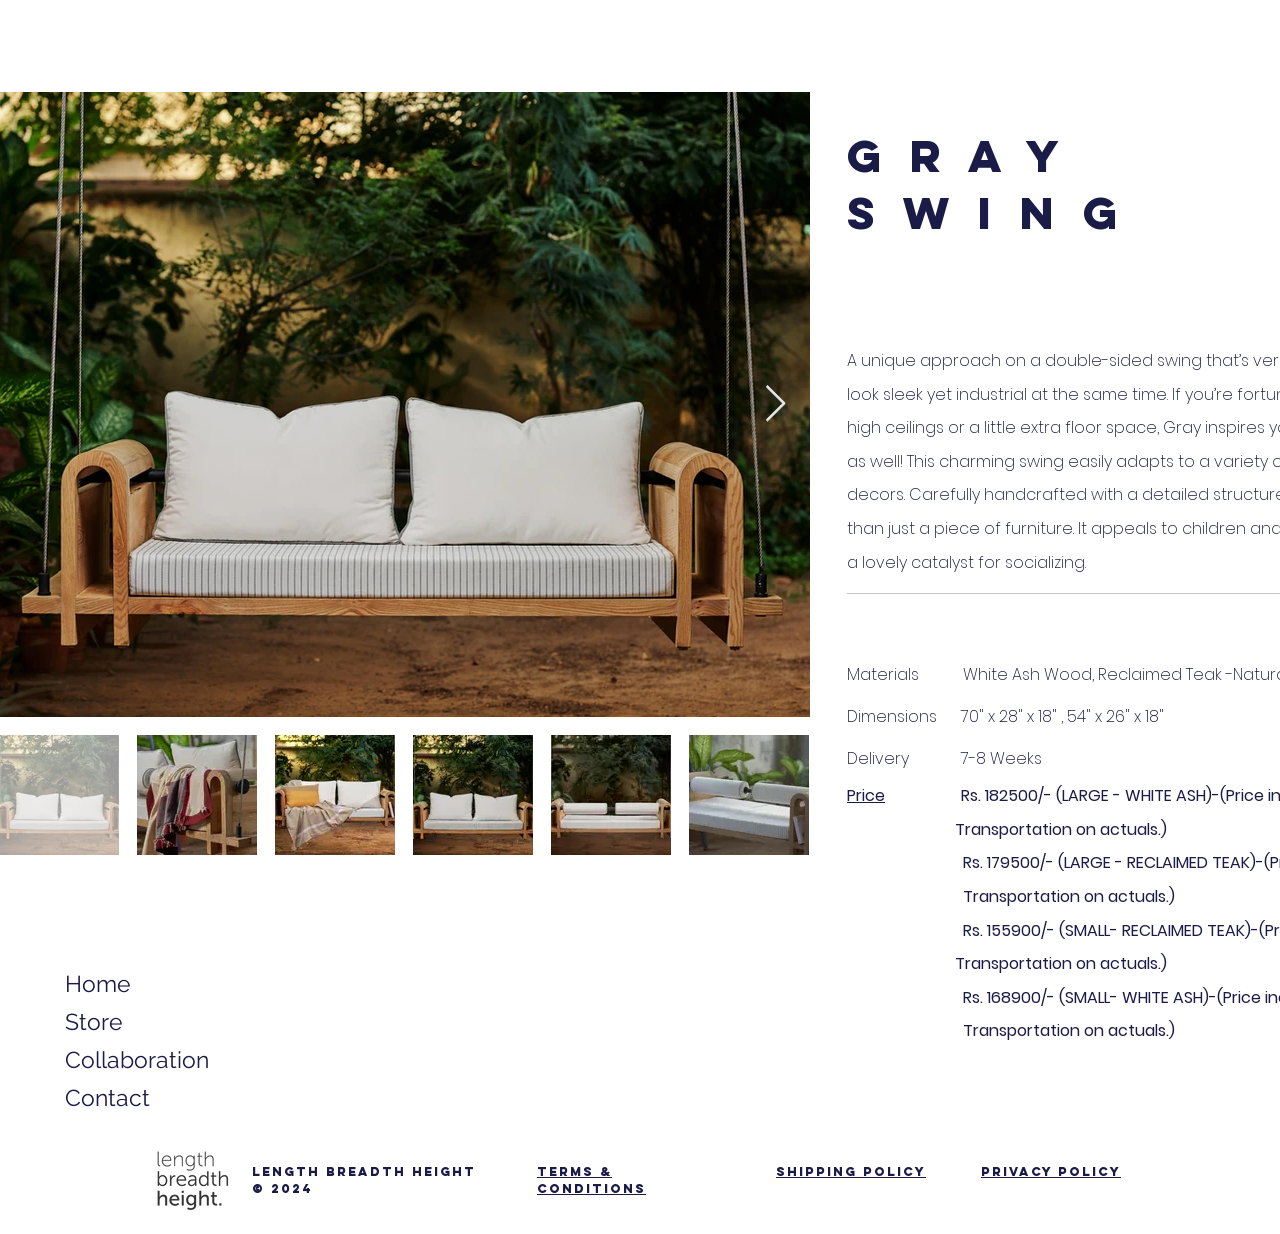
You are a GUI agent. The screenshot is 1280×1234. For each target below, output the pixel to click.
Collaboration (133, 1059)
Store (94, 1021)
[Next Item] (775, 404)
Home (98, 983)
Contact (107, 1097)
